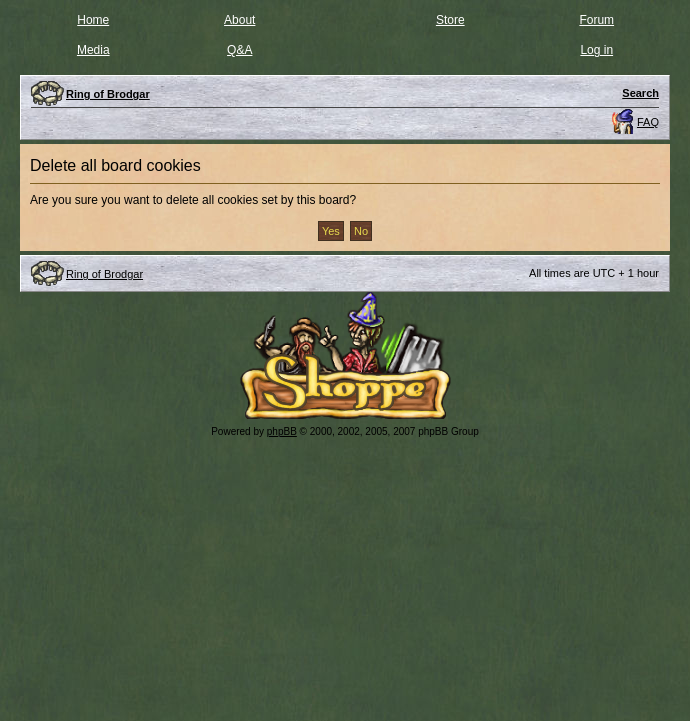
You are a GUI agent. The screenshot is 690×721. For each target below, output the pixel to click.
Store (450, 20)
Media (93, 50)
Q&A (239, 50)
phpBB (282, 431)
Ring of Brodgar (104, 274)
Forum (596, 20)
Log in (596, 50)
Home (93, 20)
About (239, 20)
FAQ (648, 122)
